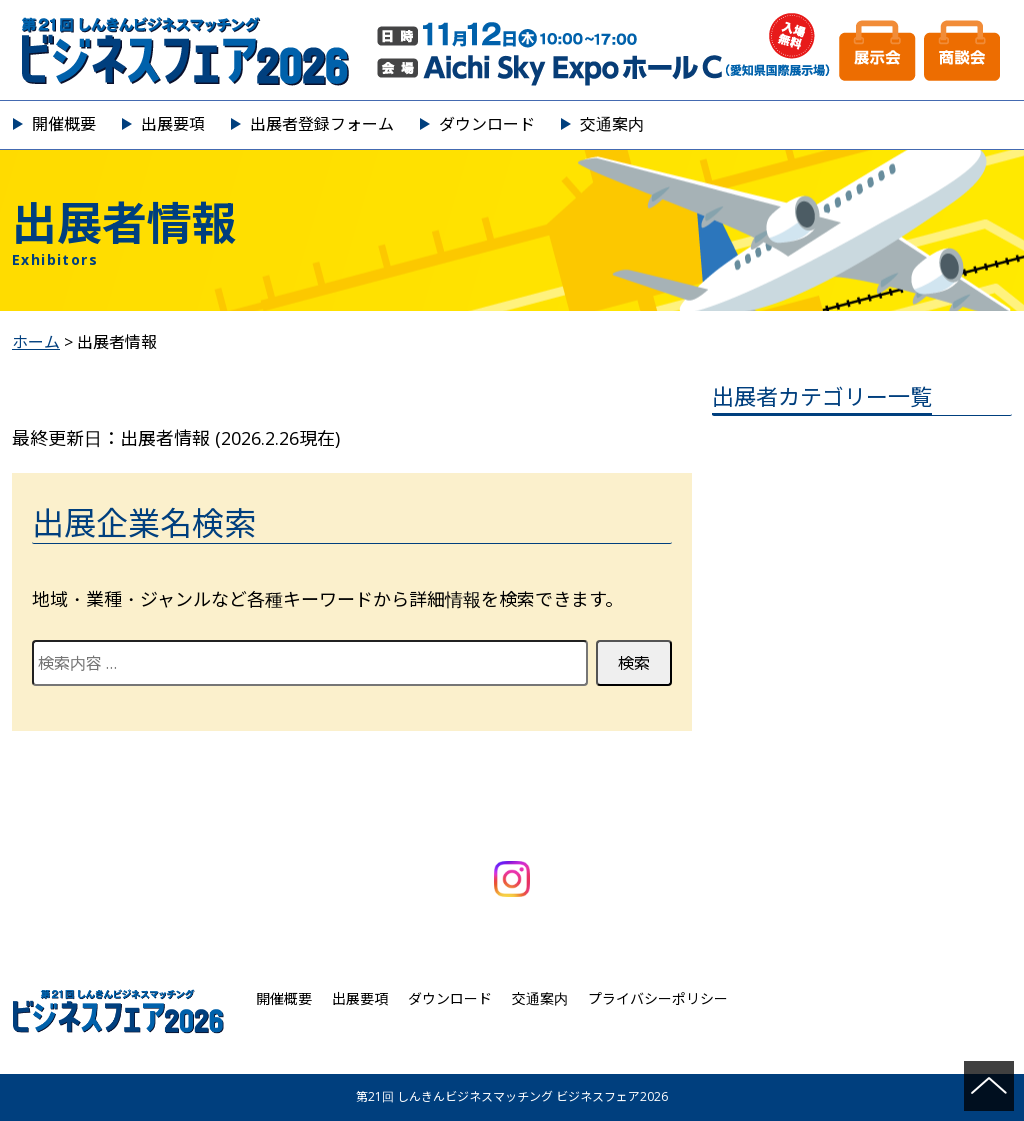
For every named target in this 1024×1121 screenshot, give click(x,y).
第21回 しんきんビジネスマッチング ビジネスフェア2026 (512, 50)
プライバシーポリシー (658, 998)
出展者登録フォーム (322, 124)
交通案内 (612, 124)
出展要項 (173, 124)
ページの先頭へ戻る (989, 1086)
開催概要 (64, 124)
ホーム (36, 342)
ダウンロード (487, 124)
